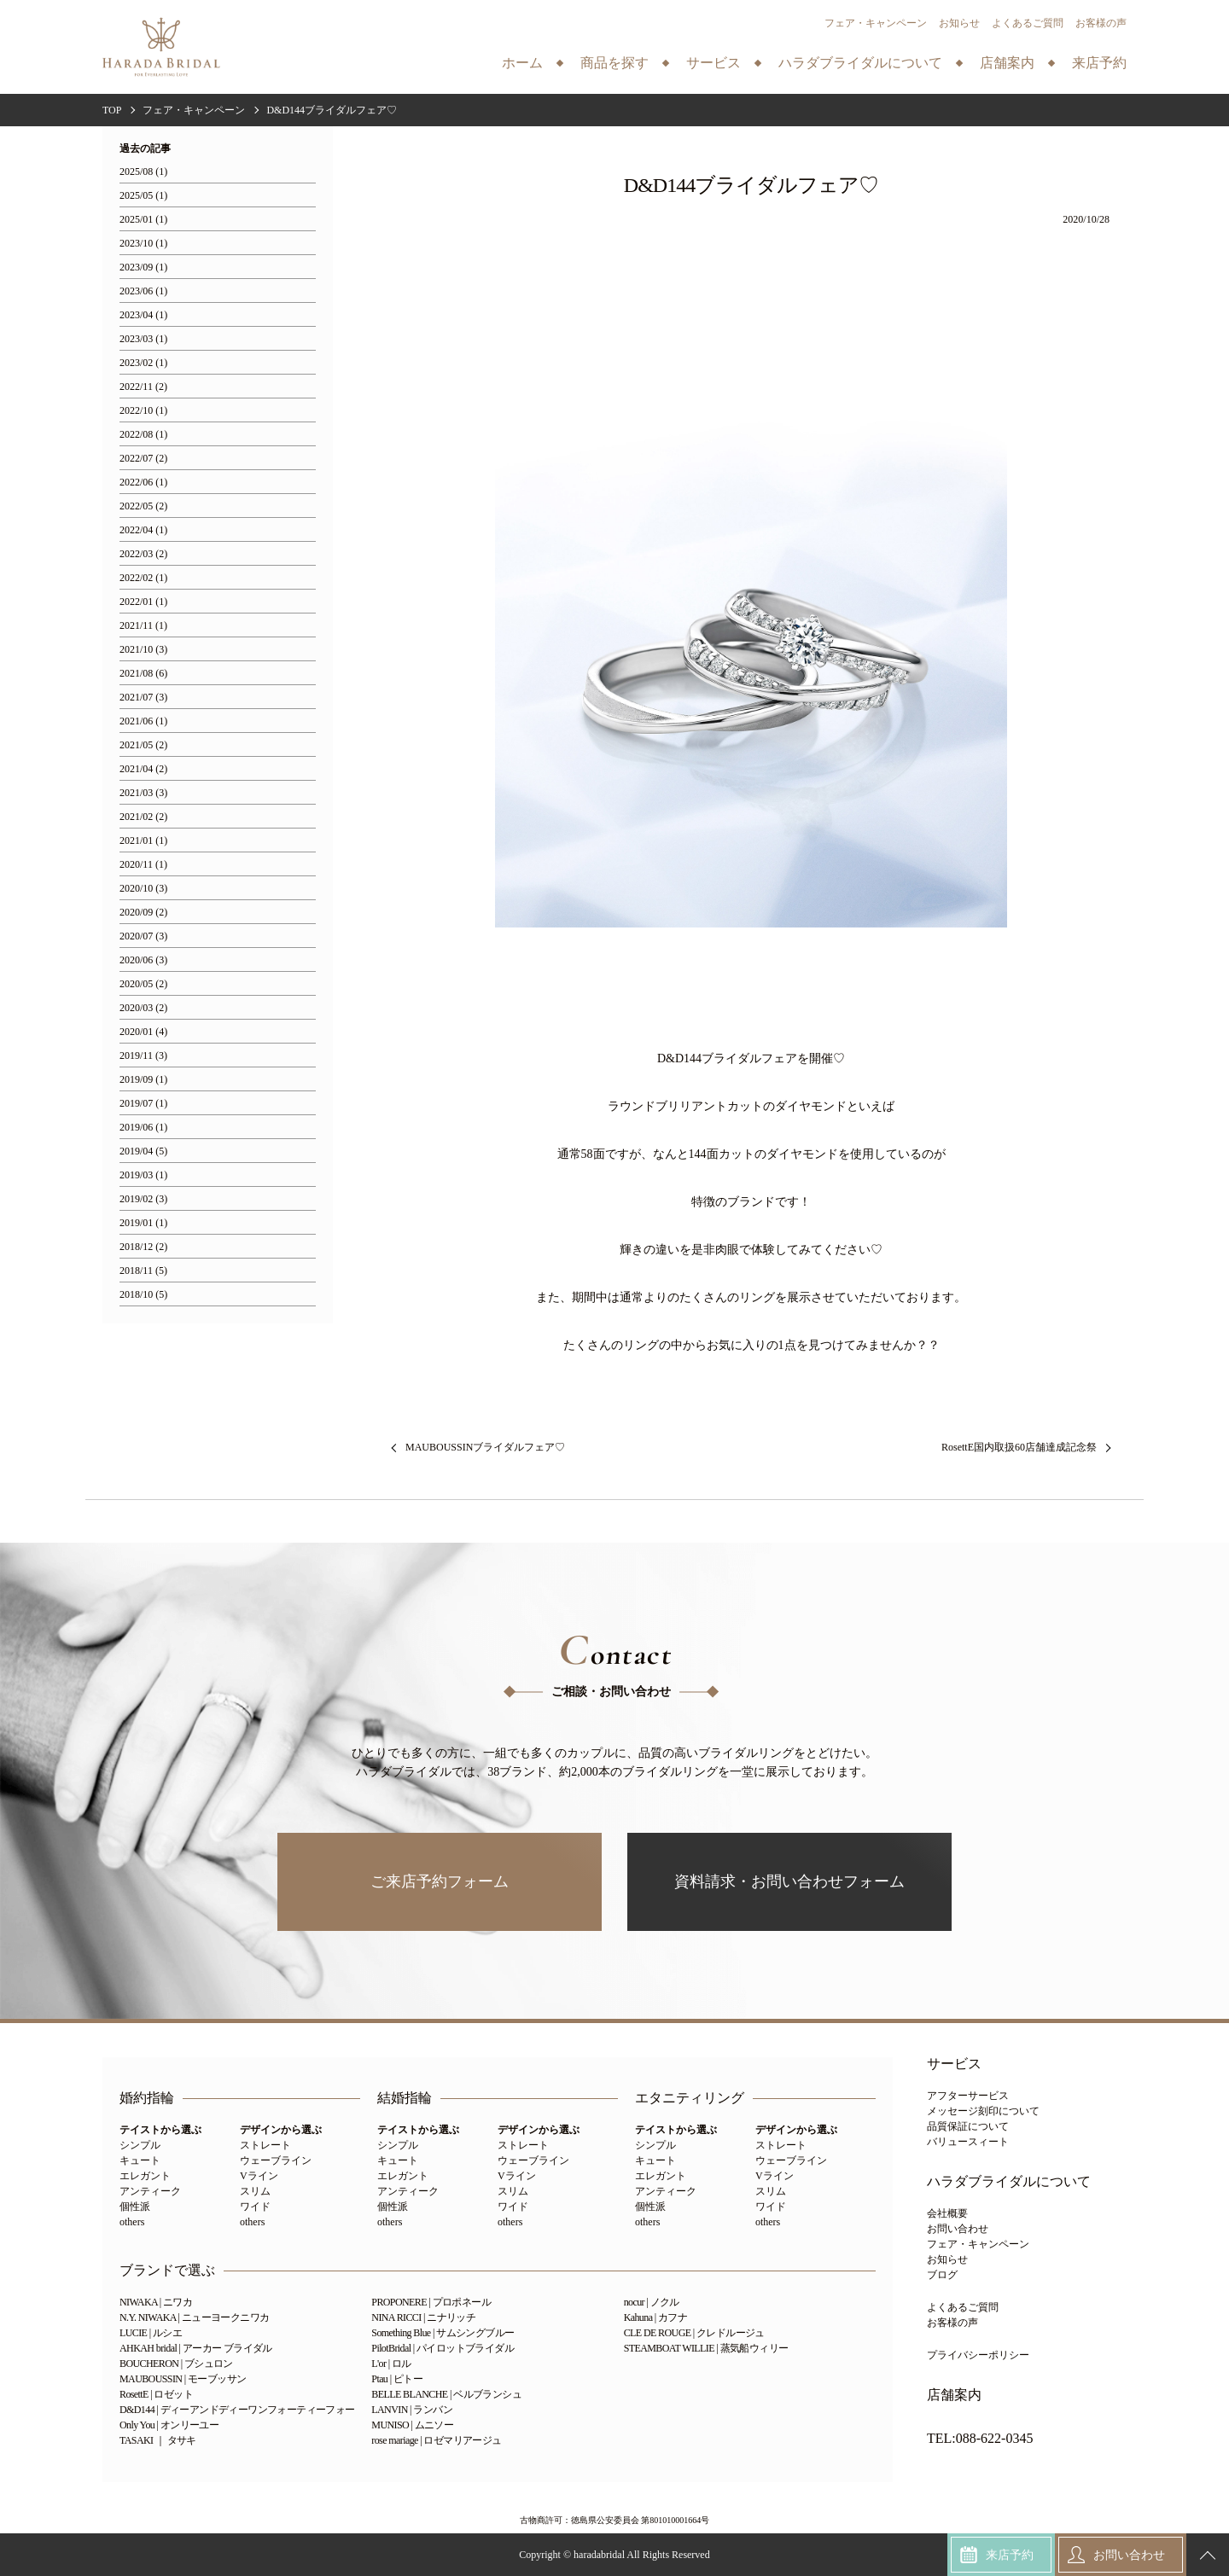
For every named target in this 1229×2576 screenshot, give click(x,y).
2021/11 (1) (143, 625)
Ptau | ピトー (396, 2379)
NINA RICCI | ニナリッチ (423, 2317)
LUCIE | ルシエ (150, 2333)
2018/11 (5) (143, 1270)
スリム (255, 2191)
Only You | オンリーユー (168, 2425)
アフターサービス (968, 2096)
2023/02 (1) (143, 363)
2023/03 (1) (143, 339)
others (131, 2222)
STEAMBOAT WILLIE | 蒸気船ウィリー (706, 2348)
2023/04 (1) (143, 315)
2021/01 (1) (143, 840)
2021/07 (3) (143, 697)
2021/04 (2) (143, 769)
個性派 (134, 2207)
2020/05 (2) (143, 984)
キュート (139, 2160)
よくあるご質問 (1027, 23)
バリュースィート (968, 2142)
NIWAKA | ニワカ (155, 2302)
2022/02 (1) (143, 578)
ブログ (942, 2275)
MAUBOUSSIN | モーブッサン (182, 2379)
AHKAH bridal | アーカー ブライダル (195, 2348)
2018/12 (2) (143, 1247)
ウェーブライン (276, 2160)
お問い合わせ (957, 2229)
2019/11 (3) (143, 1055)
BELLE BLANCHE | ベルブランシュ (446, 2394)
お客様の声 (1101, 23)
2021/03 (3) (143, 793)
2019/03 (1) (143, 1175)
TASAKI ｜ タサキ (157, 2440)
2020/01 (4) (143, 1032)
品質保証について (968, 2126)
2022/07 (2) (143, 458)
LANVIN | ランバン (411, 2410)
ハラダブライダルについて (1009, 2182)
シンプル (139, 2145)
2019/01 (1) (143, 1223)
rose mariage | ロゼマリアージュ (436, 2440)
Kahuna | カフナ (656, 2317)
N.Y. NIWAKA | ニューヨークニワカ (194, 2317)
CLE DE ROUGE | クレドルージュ (694, 2333)
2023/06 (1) (143, 291)
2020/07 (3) (143, 936)
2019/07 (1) (143, 1103)
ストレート (265, 2145)
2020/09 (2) (143, 912)
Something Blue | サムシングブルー (442, 2333)
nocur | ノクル (651, 2302)
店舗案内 (954, 2395)
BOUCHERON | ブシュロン (176, 2364)
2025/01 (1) (143, 219)
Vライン (259, 2176)
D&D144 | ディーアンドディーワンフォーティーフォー (237, 2410)
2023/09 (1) (143, 267)
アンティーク (150, 2191)
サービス (954, 2064)
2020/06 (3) (143, 960)
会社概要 (947, 2213)
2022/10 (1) (143, 410)
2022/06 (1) (143, 482)
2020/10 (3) (143, 888)
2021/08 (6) (143, 673)
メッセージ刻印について (983, 2111)
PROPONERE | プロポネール (431, 2302)
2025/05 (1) (143, 195)
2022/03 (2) (143, 554)
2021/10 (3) (143, 649)
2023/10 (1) (143, 243)
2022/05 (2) (143, 506)
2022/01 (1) (143, 602)
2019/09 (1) (143, 1079)
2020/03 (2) (143, 1008)
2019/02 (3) (143, 1199)
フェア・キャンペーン (875, 23)
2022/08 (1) (143, 434)
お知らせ (959, 23)
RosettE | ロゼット (156, 2394)
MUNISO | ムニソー (412, 2425)
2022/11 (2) (143, 387)
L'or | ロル (391, 2364)
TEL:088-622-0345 (980, 2438)
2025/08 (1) (143, 171)
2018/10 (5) (143, 1294)
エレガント (145, 2176)
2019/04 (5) (143, 1151)
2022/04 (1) (143, 530)
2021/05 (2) (143, 745)
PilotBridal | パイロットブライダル (442, 2348)
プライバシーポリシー (978, 2355)
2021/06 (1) (143, 721)
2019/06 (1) (143, 1127)
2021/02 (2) (143, 817)
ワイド (255, 2207)
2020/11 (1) (143, 864)
